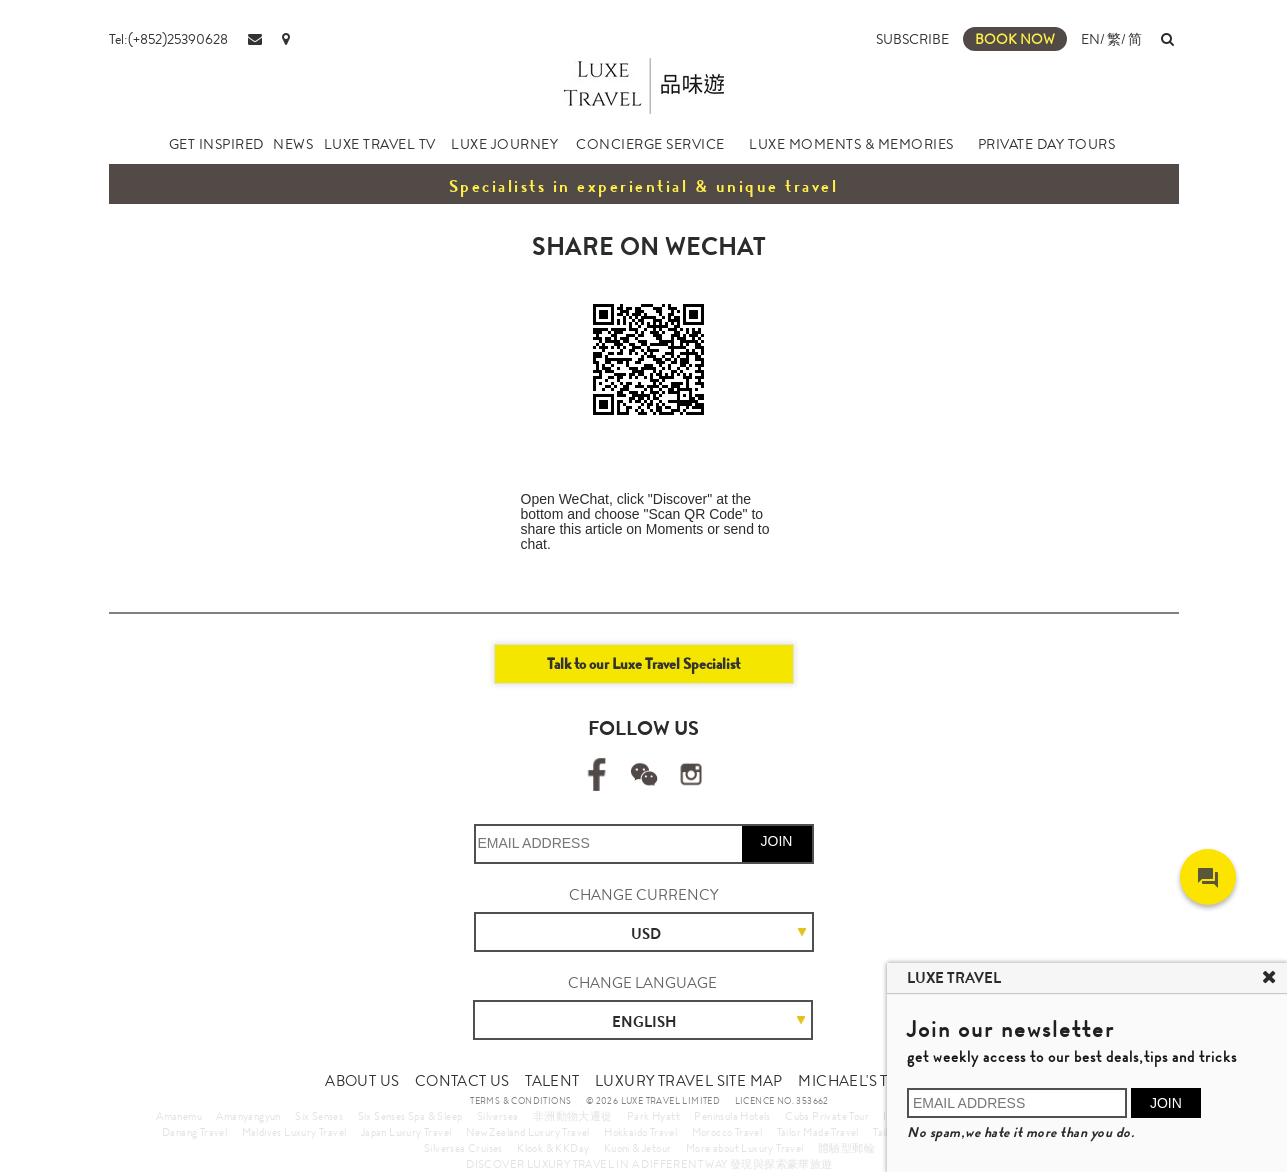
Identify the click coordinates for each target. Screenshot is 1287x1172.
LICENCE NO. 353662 (782, 1101)
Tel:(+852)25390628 (168, 39)
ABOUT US (362, 1081)
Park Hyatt (653, 1116)
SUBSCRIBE (912, 39)
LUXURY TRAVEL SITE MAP (689, 1081)
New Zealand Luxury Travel (528, 1132)
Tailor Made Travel (818, 1132)
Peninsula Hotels (732, 1116)
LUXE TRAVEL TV (380, 144)
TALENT (552, 1081)
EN (1090, 39)
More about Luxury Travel (745, 1148)
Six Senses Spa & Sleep (410, 1116)
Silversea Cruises (463, 1148)
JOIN (777, 841)
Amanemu (179, 1116)
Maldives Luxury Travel (294, 1132)
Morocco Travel (727, 1132)
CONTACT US (462, 1081)
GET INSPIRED (216, 144)
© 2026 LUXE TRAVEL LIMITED (653, 1101)
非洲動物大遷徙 (573, 1116)
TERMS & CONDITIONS (520, 1101)
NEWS (293, 144)
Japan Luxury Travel (406, 1132)
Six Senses (319, 1116)
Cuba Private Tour (827, 1116)
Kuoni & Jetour (638, 1148)
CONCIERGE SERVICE (650, 144)
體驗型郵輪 (846, 1148)
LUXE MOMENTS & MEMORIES (851, 144)
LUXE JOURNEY (504, 144)
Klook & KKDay (553, 1148)
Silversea (498, 1116)
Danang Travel (194, 1132)
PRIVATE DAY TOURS (1047, 144)
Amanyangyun (248, 1116)
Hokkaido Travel (640, 1132)
